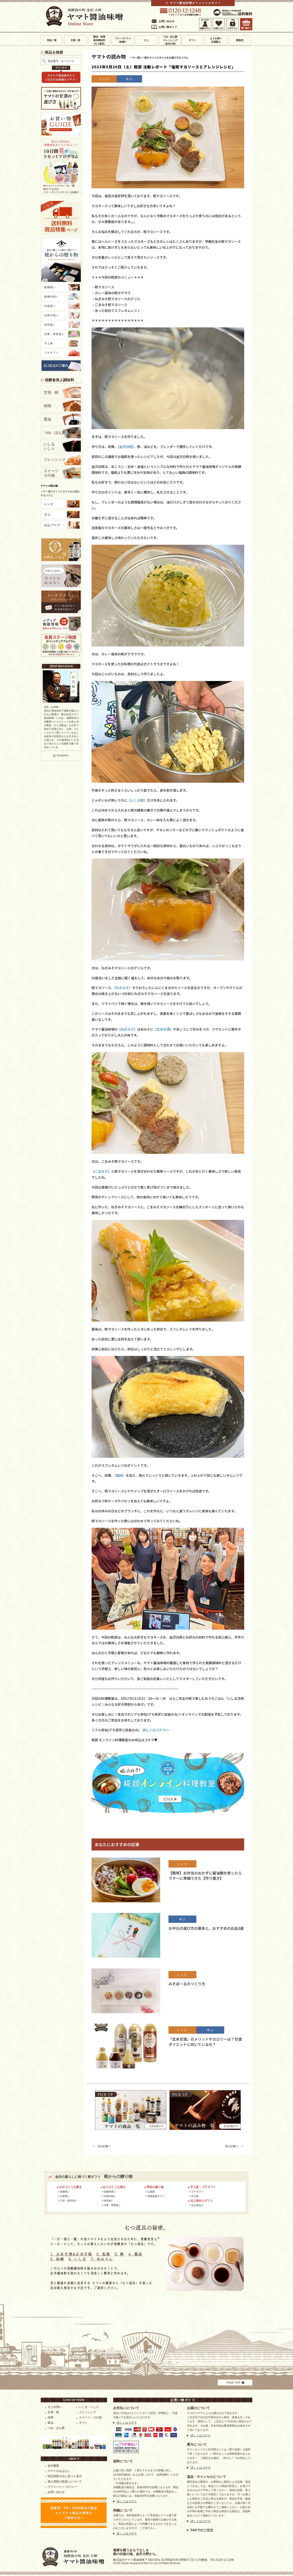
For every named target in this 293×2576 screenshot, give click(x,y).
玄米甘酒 (163, 1029)
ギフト (192, 40)
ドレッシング (55, 460)
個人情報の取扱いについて (65, 2482)
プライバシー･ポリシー (63, 2488)
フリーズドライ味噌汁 (123, 40)
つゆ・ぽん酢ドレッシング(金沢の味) (170, 40)
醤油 (47, 419)
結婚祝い (65, 2192)
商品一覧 (52, 40)
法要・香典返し (112, 2206)
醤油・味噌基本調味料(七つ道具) (99, 40)
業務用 (239, 40)
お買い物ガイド (168, 26)
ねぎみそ (122, 987)
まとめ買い (55, 2408)
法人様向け (197, 2206)
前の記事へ (234, 2147)
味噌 (47, 406)
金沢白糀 (125, 446)
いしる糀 (137, 800)
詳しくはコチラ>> (156, 1729)
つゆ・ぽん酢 (55, 433)
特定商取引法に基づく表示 (65, 2477)
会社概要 (53, 2466)
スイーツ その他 (51, 473)
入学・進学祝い (68, 2201)
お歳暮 (151, 2192)
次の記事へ (101, 2147)
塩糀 (119, 1475)
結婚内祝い (110, 2192)
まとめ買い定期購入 (216, 40)
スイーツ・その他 (90, 2418)
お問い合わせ (167, 21)
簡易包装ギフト (156, 2197)
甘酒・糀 (75, 40)
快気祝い (109, 2201)
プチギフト (197, 2192)
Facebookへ (63, 755)
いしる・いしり (89, 2408)
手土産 (195, 2197)
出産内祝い (110, 2197)
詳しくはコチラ (127, 2424)
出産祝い (65, 2197)
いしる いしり (49, 446)
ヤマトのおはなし (59, 2472)
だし (146, 40)
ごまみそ (101, 1171)
